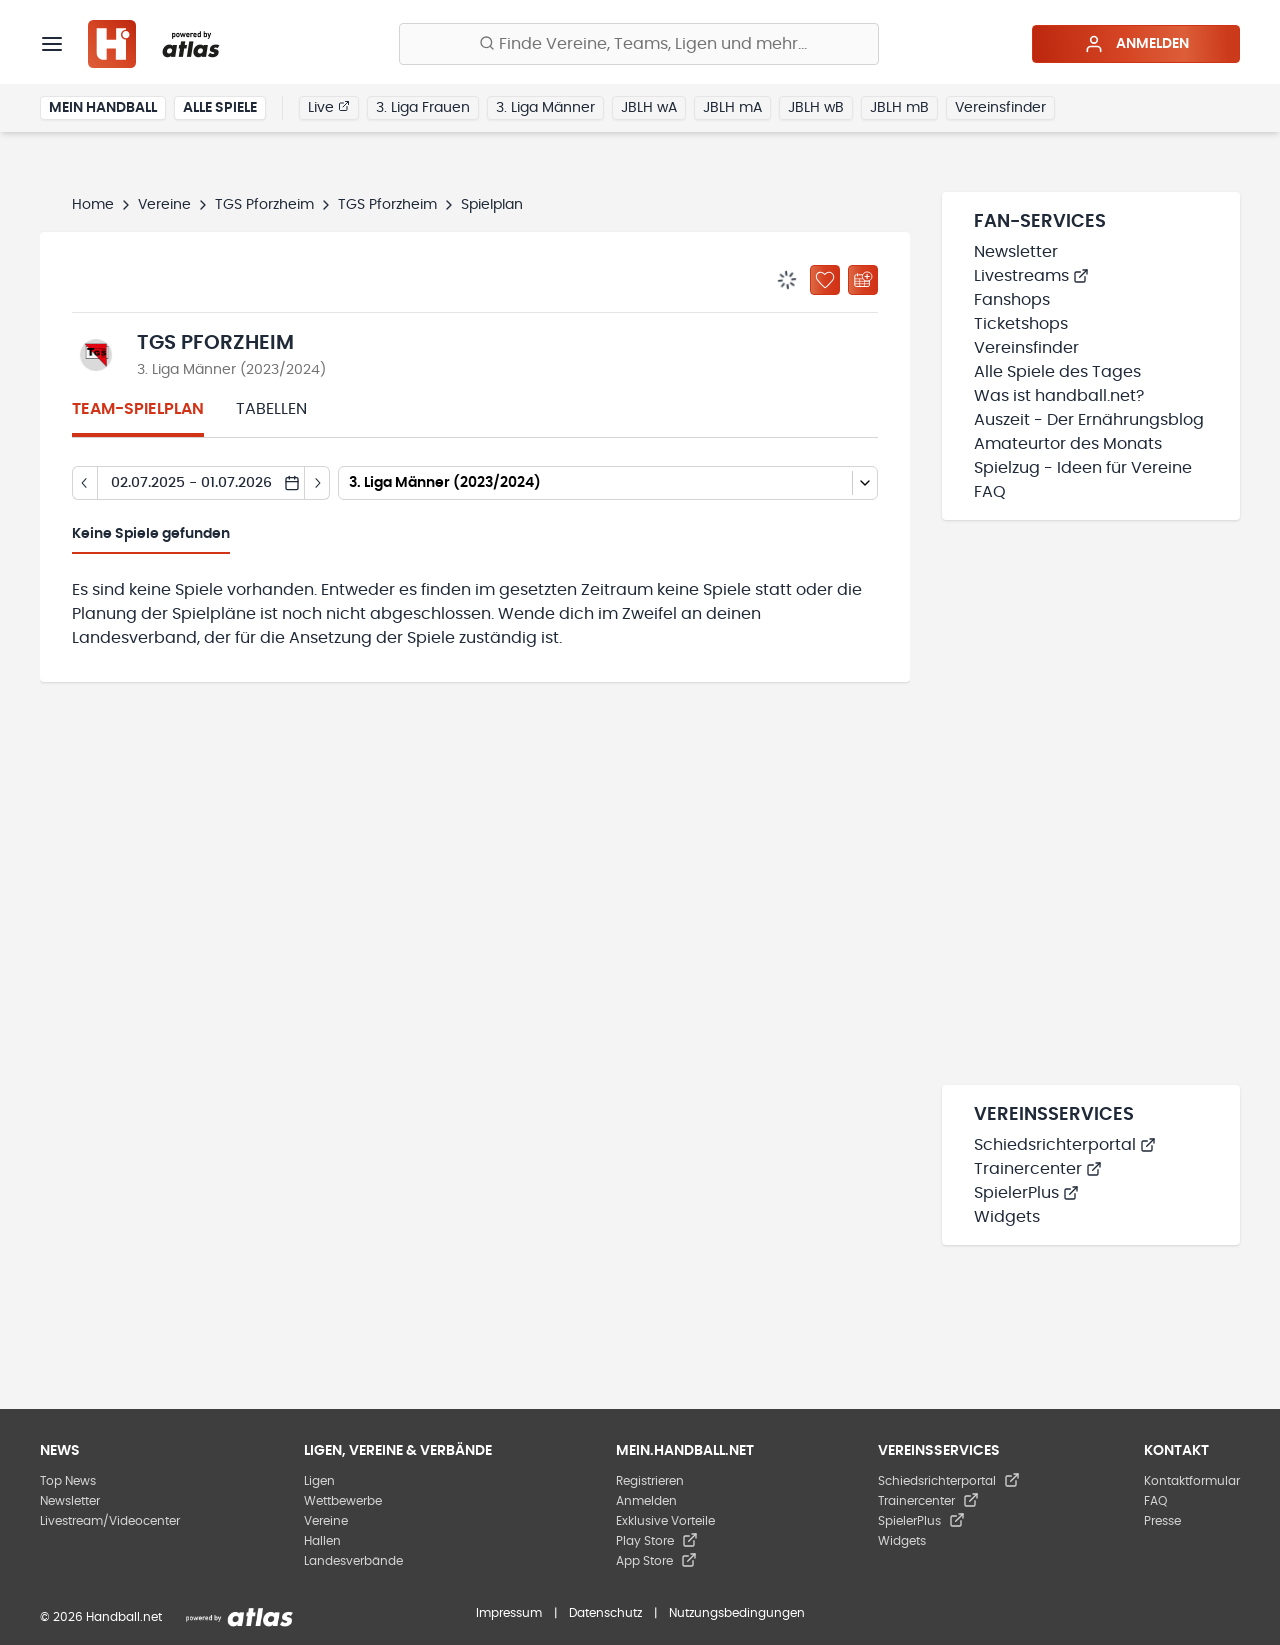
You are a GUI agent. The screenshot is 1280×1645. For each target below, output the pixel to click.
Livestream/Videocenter (110, 1521)
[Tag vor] (317, 483)
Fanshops (1012, 300)
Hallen (322, 1541)
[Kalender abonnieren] (863, 280)
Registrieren (650, 1481)
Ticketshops (1021, 324)
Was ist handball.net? (1059, 396)
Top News (68, 1481)
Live (329, 107)
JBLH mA (732, 108)
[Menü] (52, 44)
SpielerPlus (1026, 1193)
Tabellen (271, 409)
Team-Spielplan (138, 409)
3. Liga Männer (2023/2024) (231, 370)
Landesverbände (353, 1561)
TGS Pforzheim (264, 205)
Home (93, 205)
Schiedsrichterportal (1065, 1145)
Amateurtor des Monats (1068, 444)
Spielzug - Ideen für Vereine (1083, 468)
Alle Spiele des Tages (1057, 372)
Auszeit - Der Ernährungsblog (1089, 420)
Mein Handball (103, 108)
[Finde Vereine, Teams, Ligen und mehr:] (639, 44)
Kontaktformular (1192, 1481)
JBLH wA (649, 108)
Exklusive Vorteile (665, 1521)
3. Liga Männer (545, 108)
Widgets (1007, 1217)
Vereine (164, 205)
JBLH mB (899, 108)
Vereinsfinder (1000, 108)
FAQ (990, 492)
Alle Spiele (220, 108)
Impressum (509, 1613)
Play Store (657, 1541)
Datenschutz (605, 1613)
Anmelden (1136, 44)
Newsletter (1016, 252)
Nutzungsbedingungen (737, 1613)
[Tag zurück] (84, 483)
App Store (656, 1561)
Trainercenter (1038, 1169)
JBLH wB (816, 108)
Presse (1162, 1521)
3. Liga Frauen (423, 108)
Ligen (319, 1481)
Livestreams (1031, 276)
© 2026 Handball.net (101, 1617)
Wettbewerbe (343, 1501)
